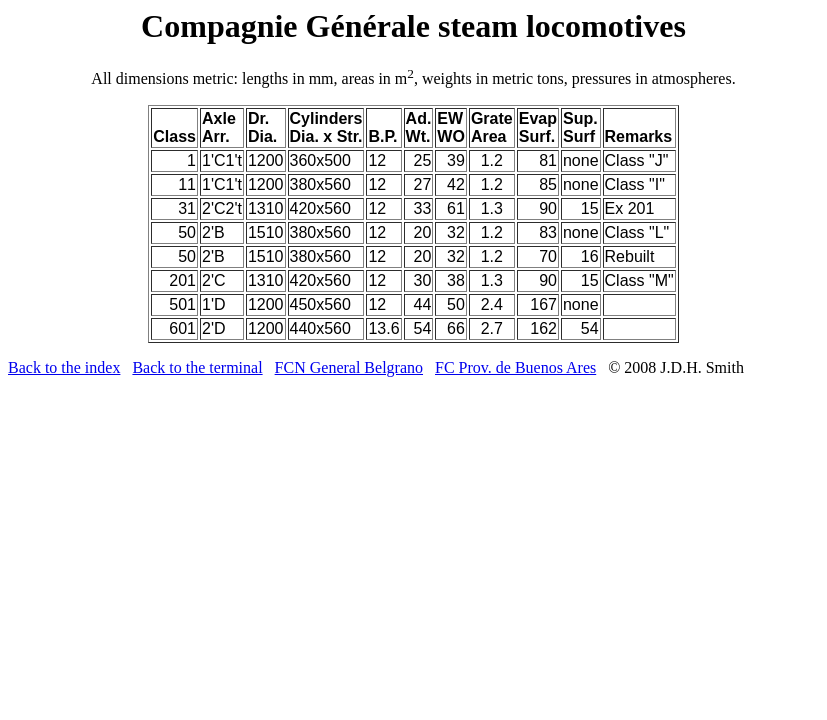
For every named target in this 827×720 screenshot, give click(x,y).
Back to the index (64, 367)
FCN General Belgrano (349, 367)
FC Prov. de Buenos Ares (515, 367)
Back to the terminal (197, 367)
